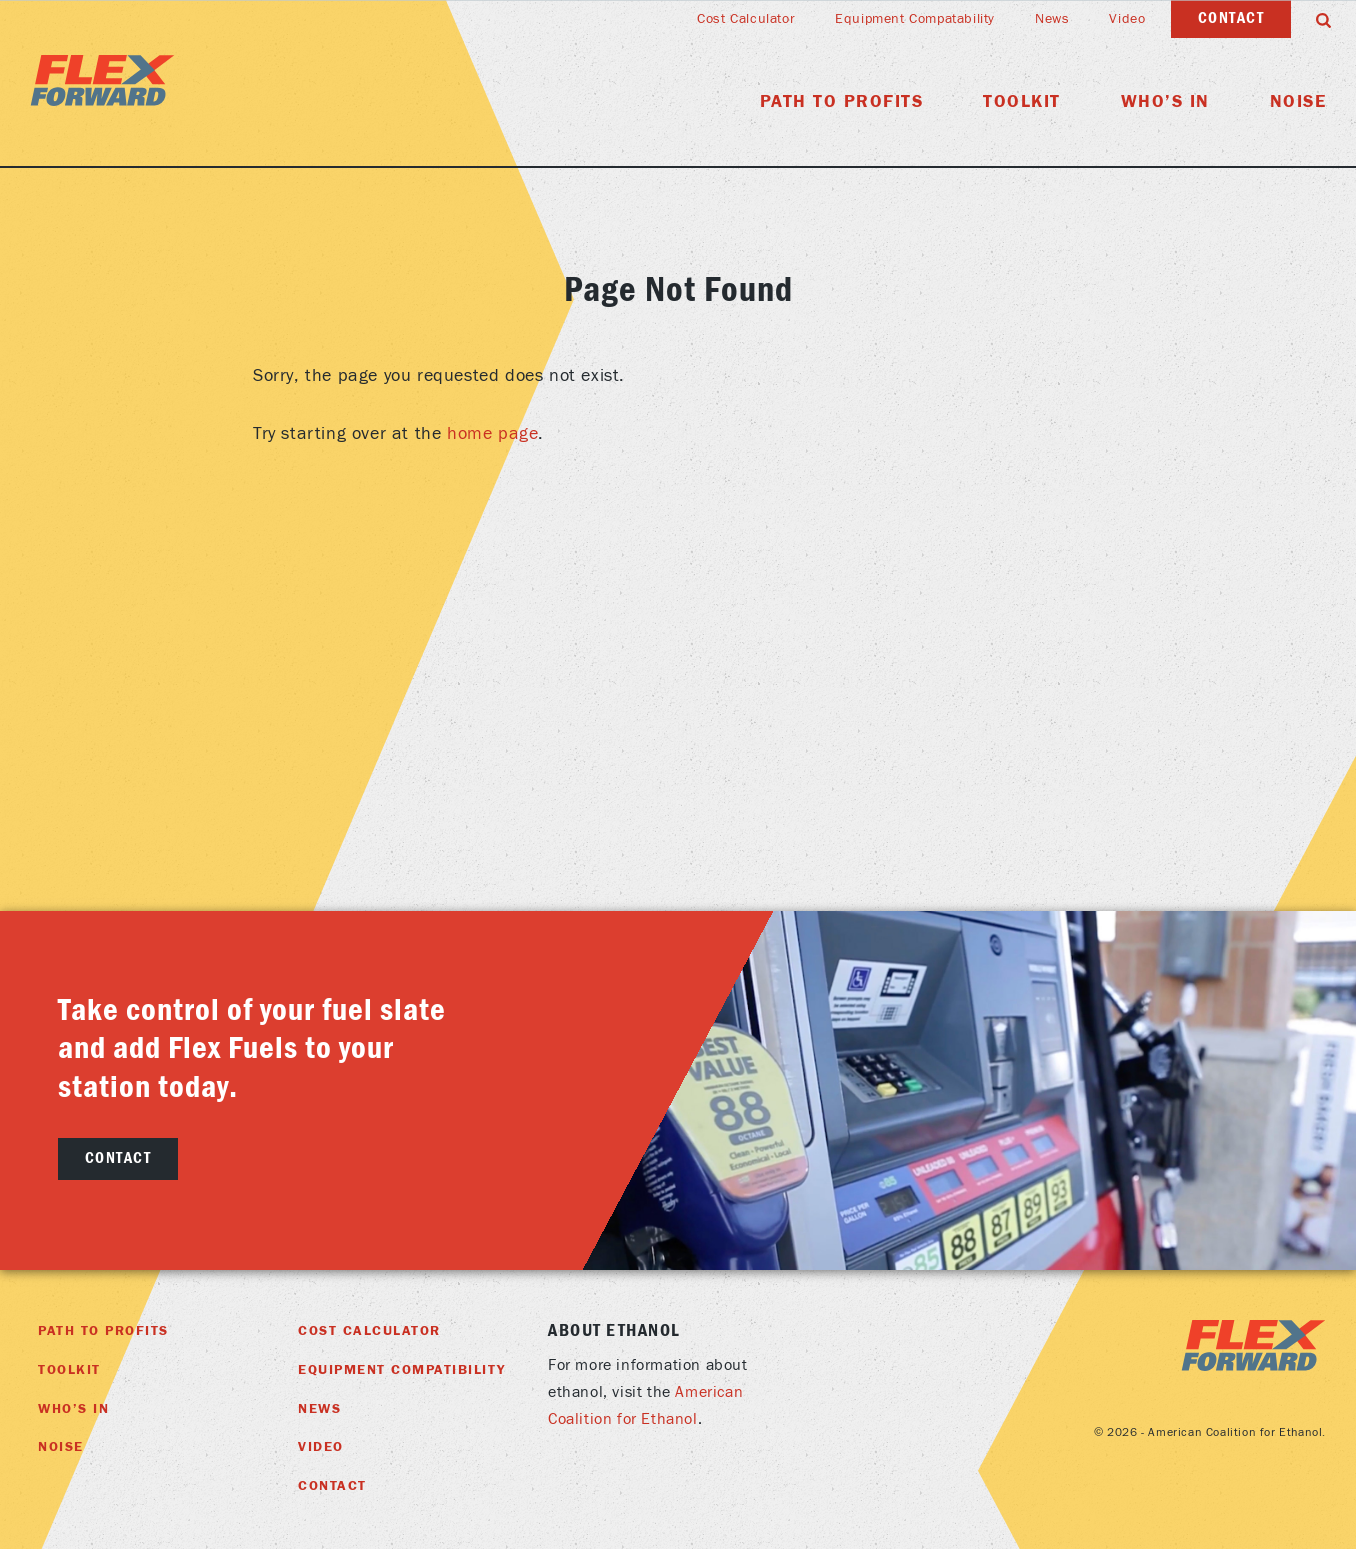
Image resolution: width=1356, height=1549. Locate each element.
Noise (1298, 101)
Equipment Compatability (915, 19)
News (1052, 19)
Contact (1231, 18)
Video (1127, 19)
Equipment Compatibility (402, 1370)
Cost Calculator (746, 19)
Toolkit (1022, 101)
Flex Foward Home (102, 81)
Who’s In (1165, 101)
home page (492, 433)
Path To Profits (842, 101)
